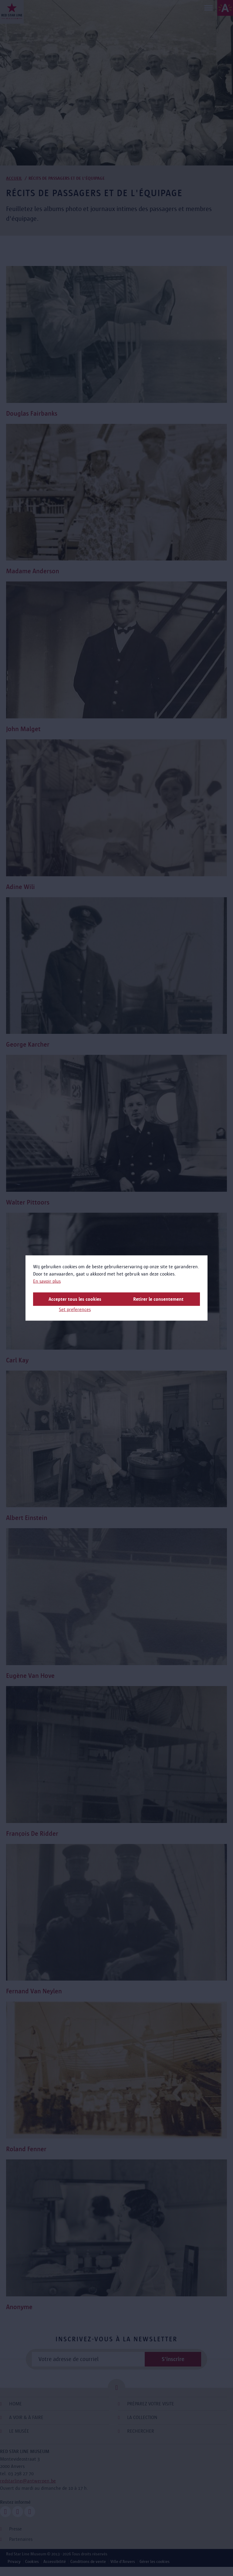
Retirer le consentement (158, 1299)
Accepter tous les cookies (75, 1299)
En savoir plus (47, 1281)
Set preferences (75, 1309)
